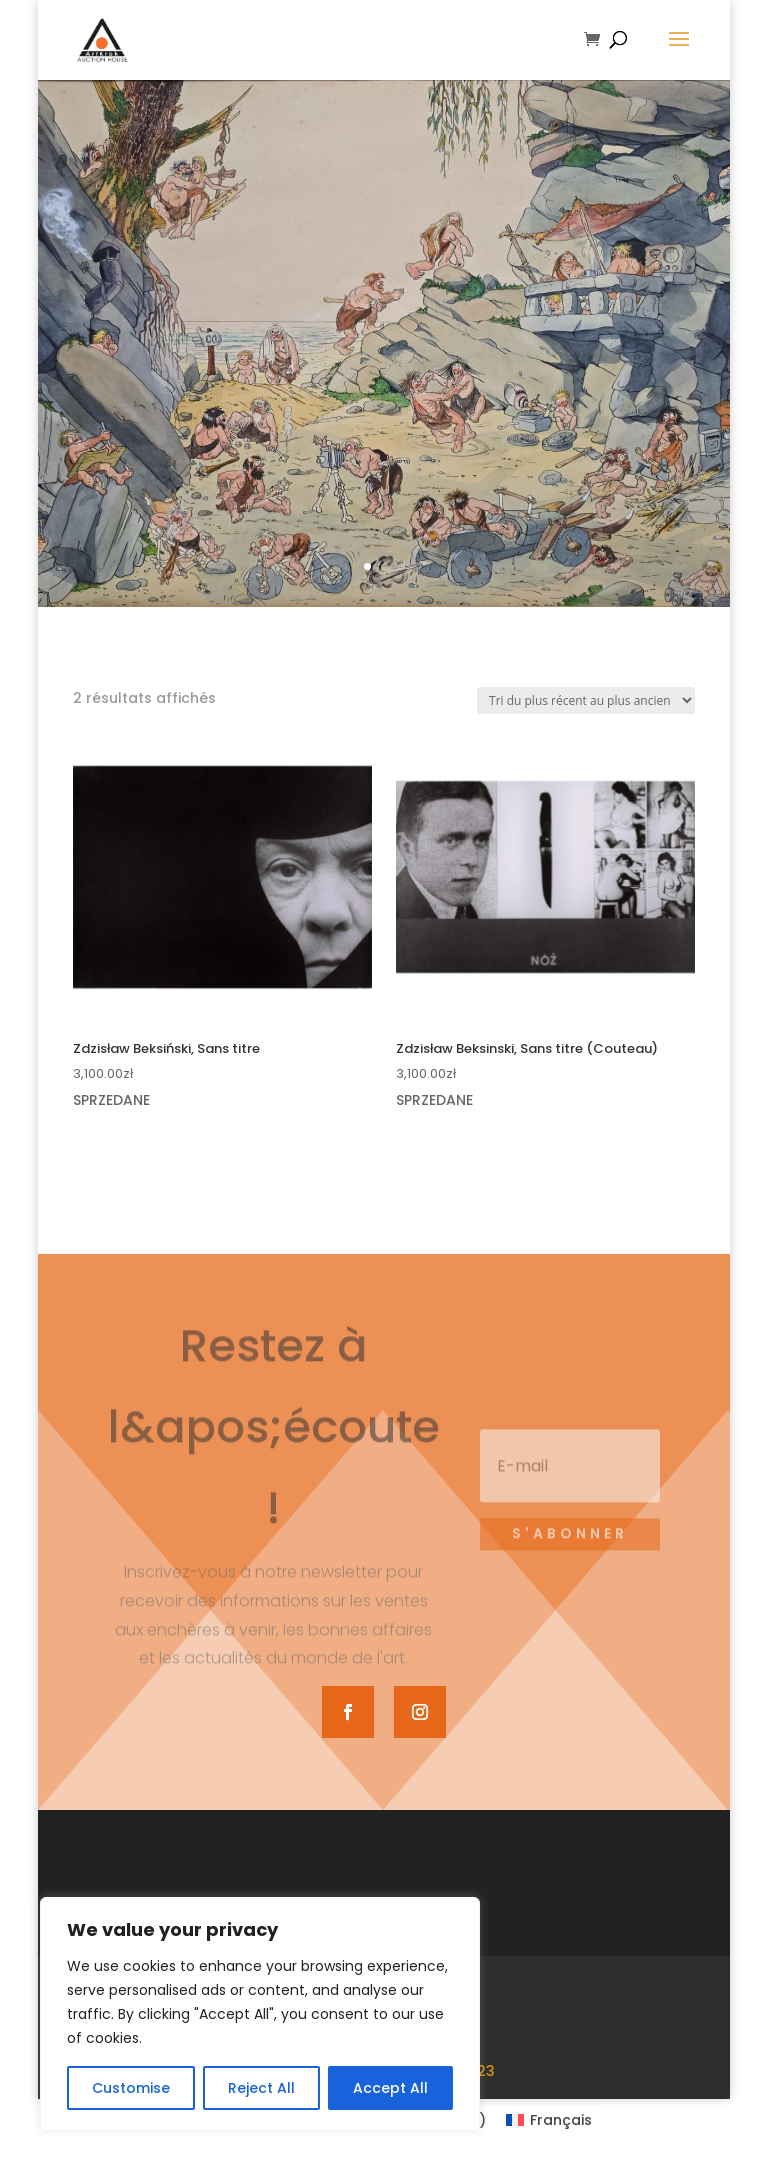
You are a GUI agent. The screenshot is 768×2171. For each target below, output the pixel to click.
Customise (131, 2088)
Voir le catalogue (384, 541)
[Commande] (586, 700)
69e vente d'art (384, 430)
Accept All (390, 2088)
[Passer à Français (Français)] (549, 2120)
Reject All (261, 2088)
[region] (260, 2014)
